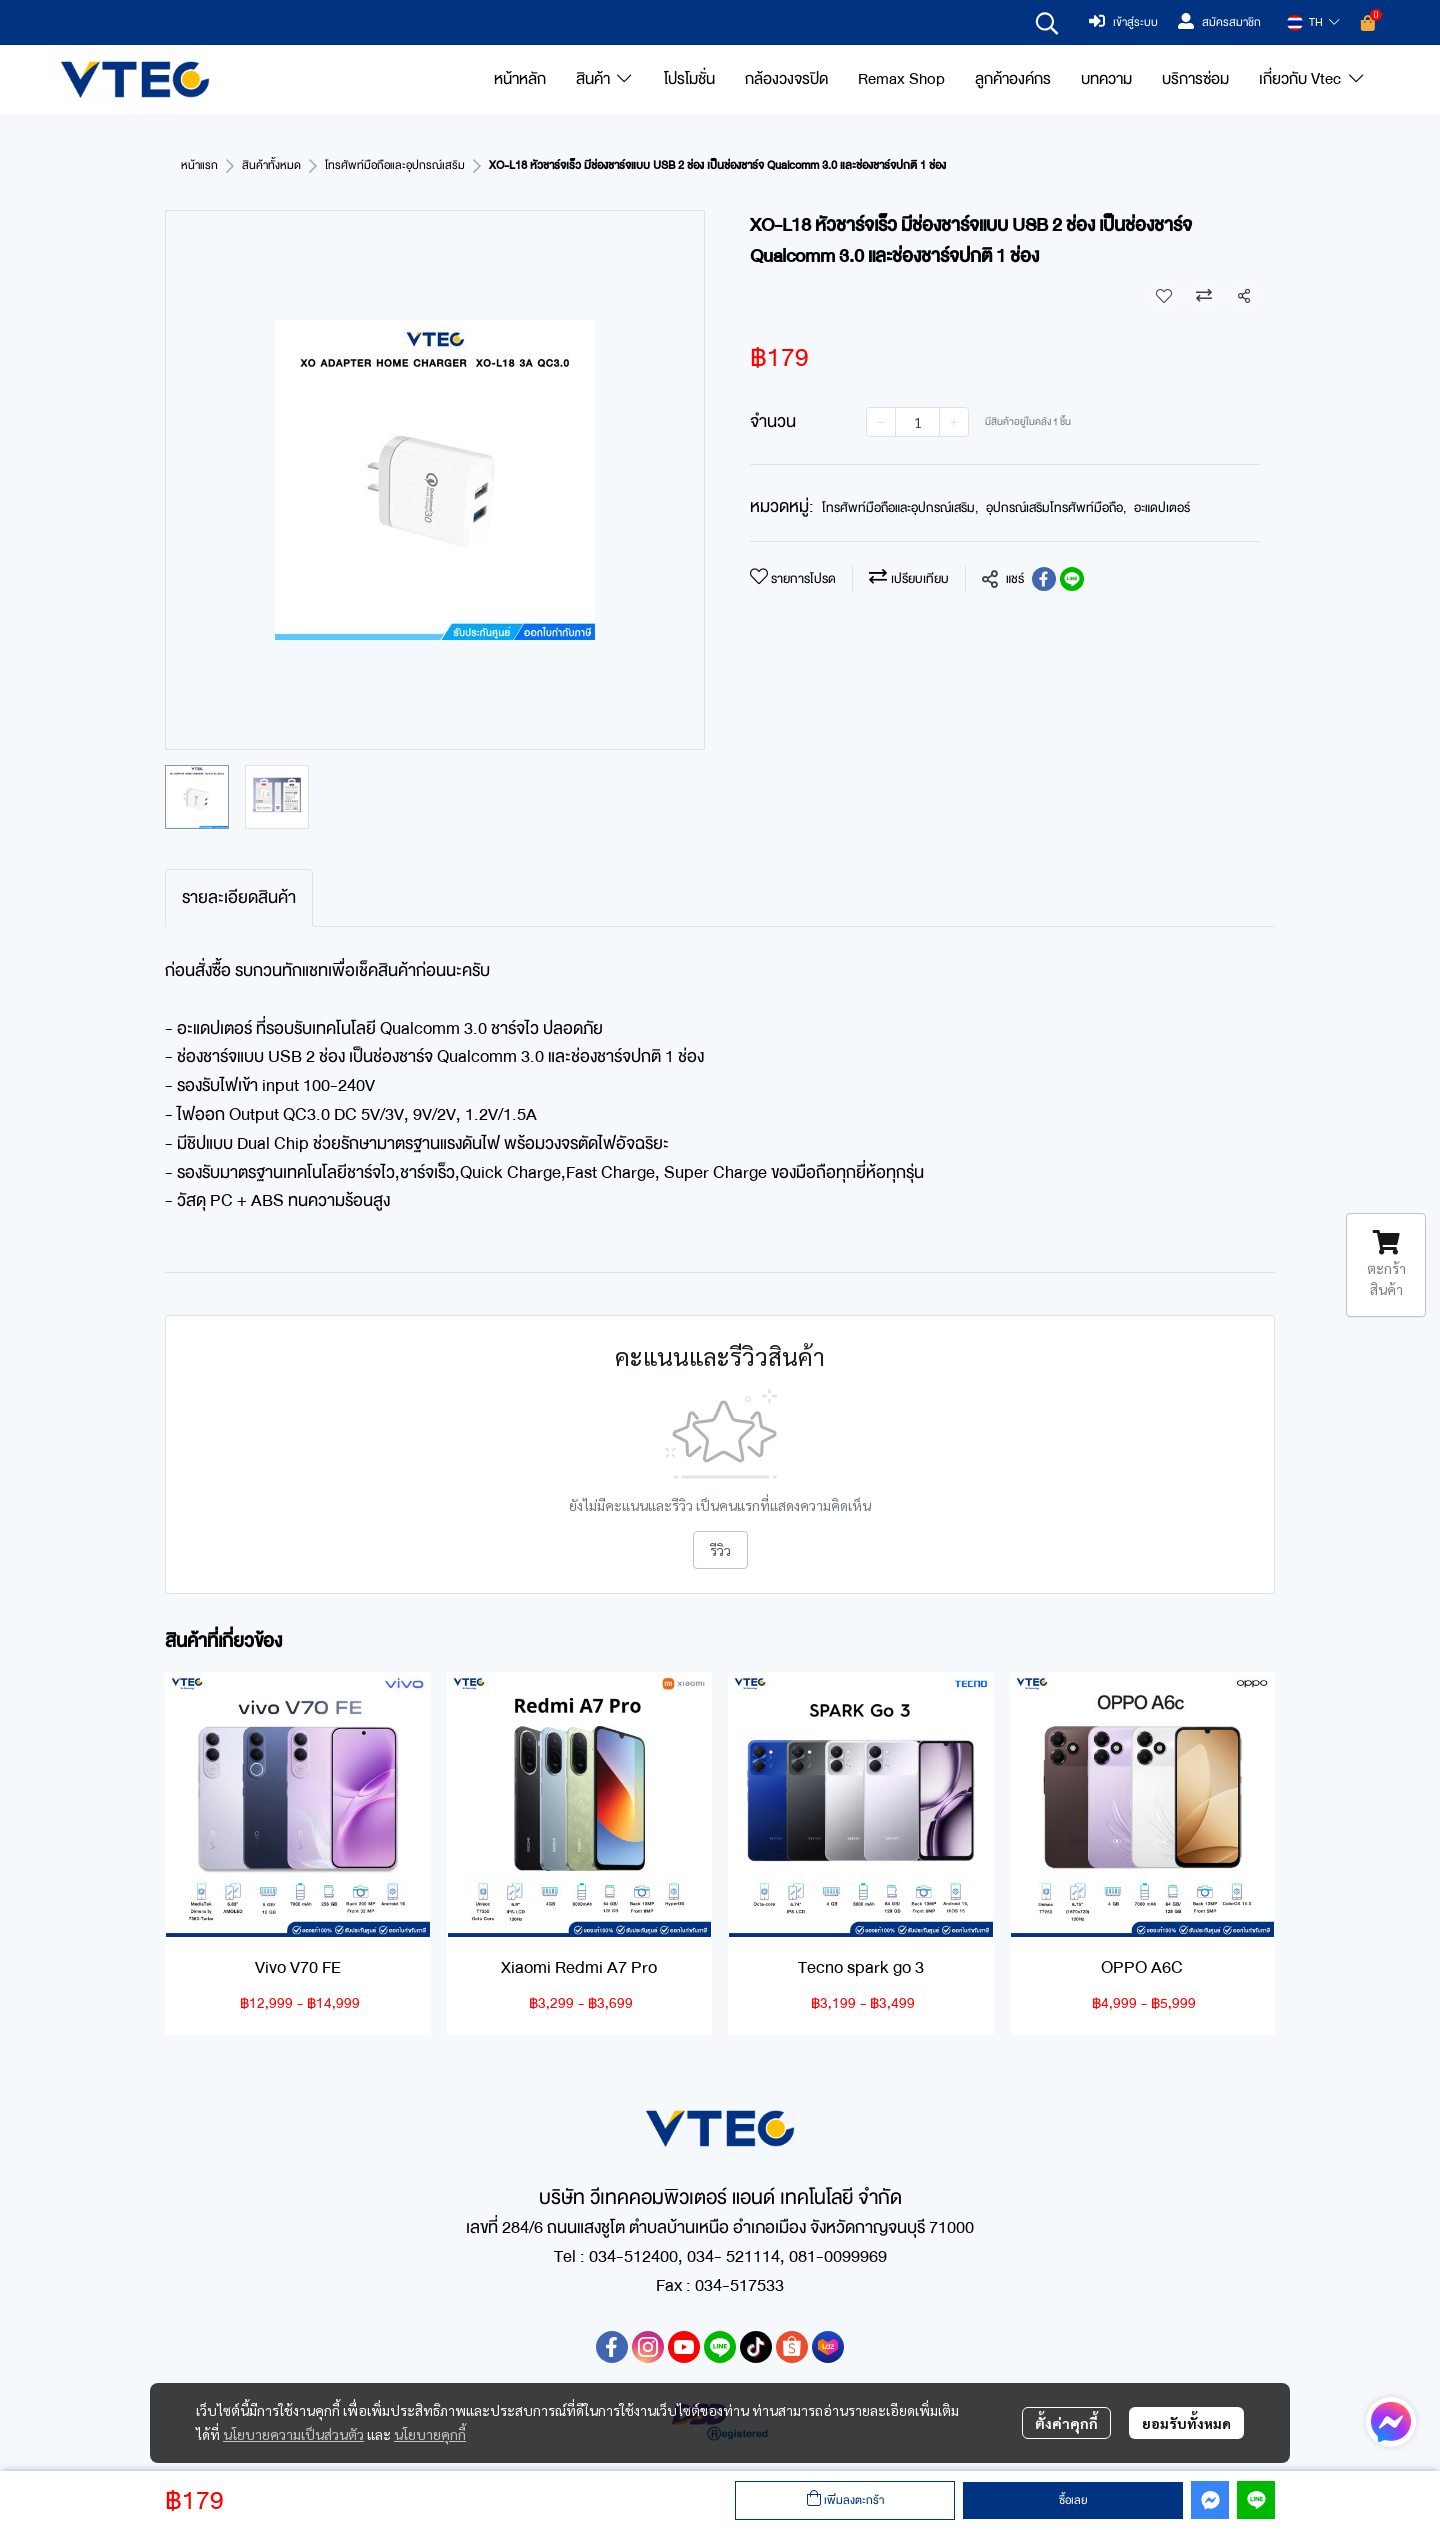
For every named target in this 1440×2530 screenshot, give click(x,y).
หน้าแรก (199, 165)
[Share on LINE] (1072, 579)
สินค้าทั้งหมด (271, 165)
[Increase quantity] (954, 422)
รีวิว (720, 1550)
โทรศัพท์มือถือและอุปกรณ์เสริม (395, 165)
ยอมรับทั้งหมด (1186, 2423)
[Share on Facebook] (1044, 579)
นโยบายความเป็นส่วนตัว (293, 2434)
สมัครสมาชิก (1219, 23)
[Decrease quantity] (881, 422)
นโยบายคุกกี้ (430, 2434)
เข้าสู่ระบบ (1123, 23)
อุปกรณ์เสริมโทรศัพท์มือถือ (1056, 508)
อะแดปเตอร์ (1162, 508)
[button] (1047, 23)
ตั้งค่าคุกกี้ (1066, 2423)
